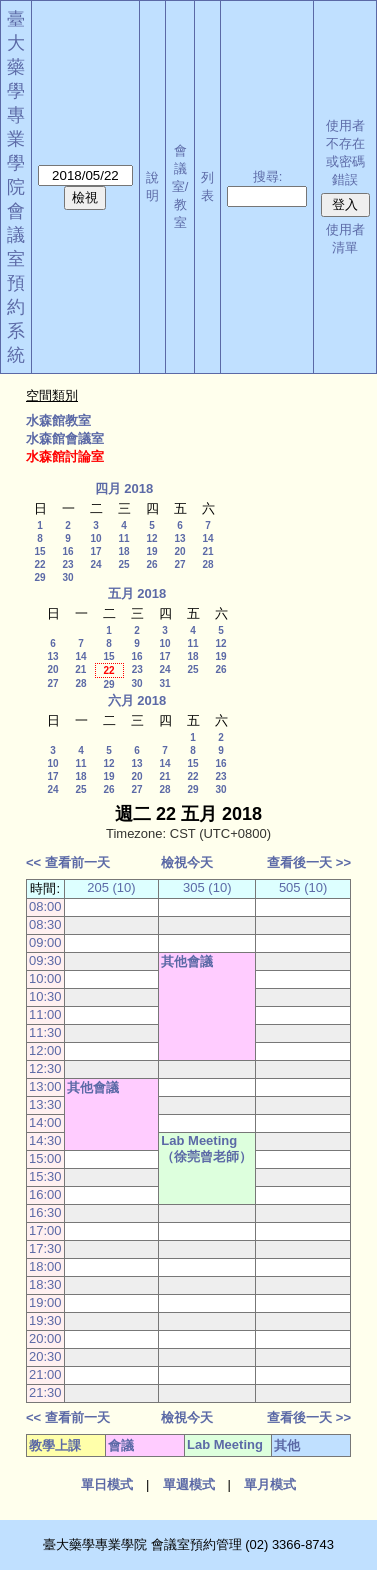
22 (39, 564)
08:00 (45, 906)
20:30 (45, 1356)
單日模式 (107, 1484)
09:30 (45, 960)
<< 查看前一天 (68, 862)
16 (67, 551)
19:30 (45, 1320)
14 (207, 538)
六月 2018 (137, 700)
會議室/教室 (180, 186)
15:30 (45, 1176)
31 (164, 683)
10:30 (45, 996)
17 (95, 551)
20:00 (45, 1338)
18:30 (45, 1284)
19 (151, 551)
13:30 (45, 1104)
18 (123, 551)
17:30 (45, 1248)
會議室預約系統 (16, 283)
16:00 (45, 1194)
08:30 (45, 924)
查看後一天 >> (309, 862)
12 (151, 538)
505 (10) (303, 887)
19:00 (45, 1302)
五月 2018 (137, 593)
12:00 (45, 1050)
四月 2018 (124, 488)
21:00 (45, 1374)
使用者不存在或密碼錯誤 (345, 152)
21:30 (45, 1392)
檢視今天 (187, 862)
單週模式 (189, 1484)
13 (179, 538)
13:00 (45, 1086)
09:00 (45, 942)
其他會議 (187, 961)
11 (123, 538)
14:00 (45, 1122)
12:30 (45, 1068)
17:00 (45, 1230)
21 (207, 551)
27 (179, 564)
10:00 (45, 978)
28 (207, 564)
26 (151, 564)
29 (39, 577)
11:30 (45, 1032)
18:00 (45, 1266)
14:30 (45, 1140)
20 (179, 551)
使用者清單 (345, 238)
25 (123, 564)
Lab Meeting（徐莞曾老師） (206, 1148)
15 (39, 551)
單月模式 (270, 1484)
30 (67, 577)
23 (67, 564)
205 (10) (111, 887)
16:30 (45, 1212)
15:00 (45, 1158)
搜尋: (268, 176)
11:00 (45, 1014)
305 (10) (207, 887)
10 (95, 538)
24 (95, 564)
